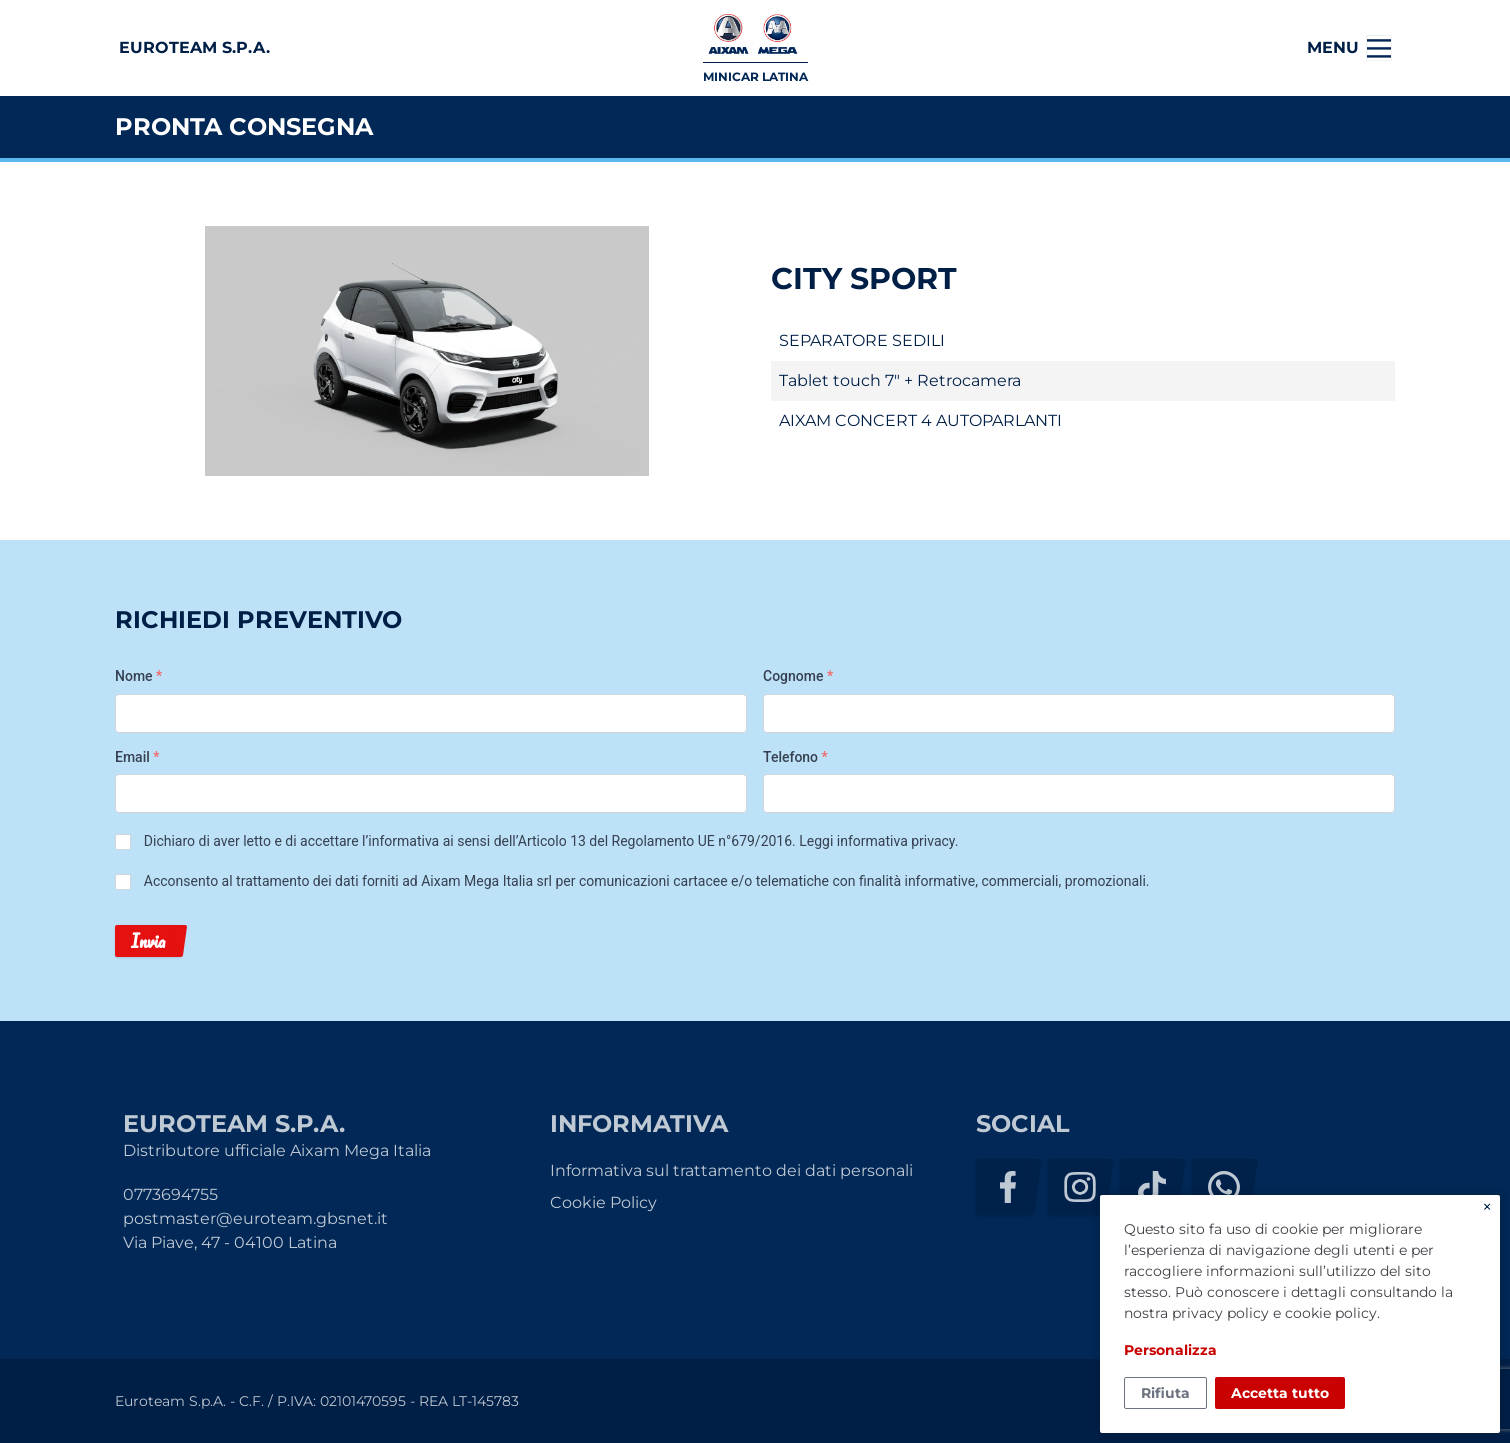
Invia (148, 941)
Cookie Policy (603, 1202)
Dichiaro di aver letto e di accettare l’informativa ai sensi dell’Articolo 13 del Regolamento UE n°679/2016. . (551, 841)
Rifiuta (1165, 1393)
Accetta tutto (1280, 1393)
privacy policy (1220, 1313)
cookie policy (1331, 1313)
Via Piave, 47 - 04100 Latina (230, 1242)
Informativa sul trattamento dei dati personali (731, 1170)
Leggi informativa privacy (876, 841)
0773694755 (170, 1194)
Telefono (795, 757)
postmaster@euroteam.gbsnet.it (255, 1218)
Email (137, 757)
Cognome (798, 676)
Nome (138, 676)
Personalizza (1170, 1350)
